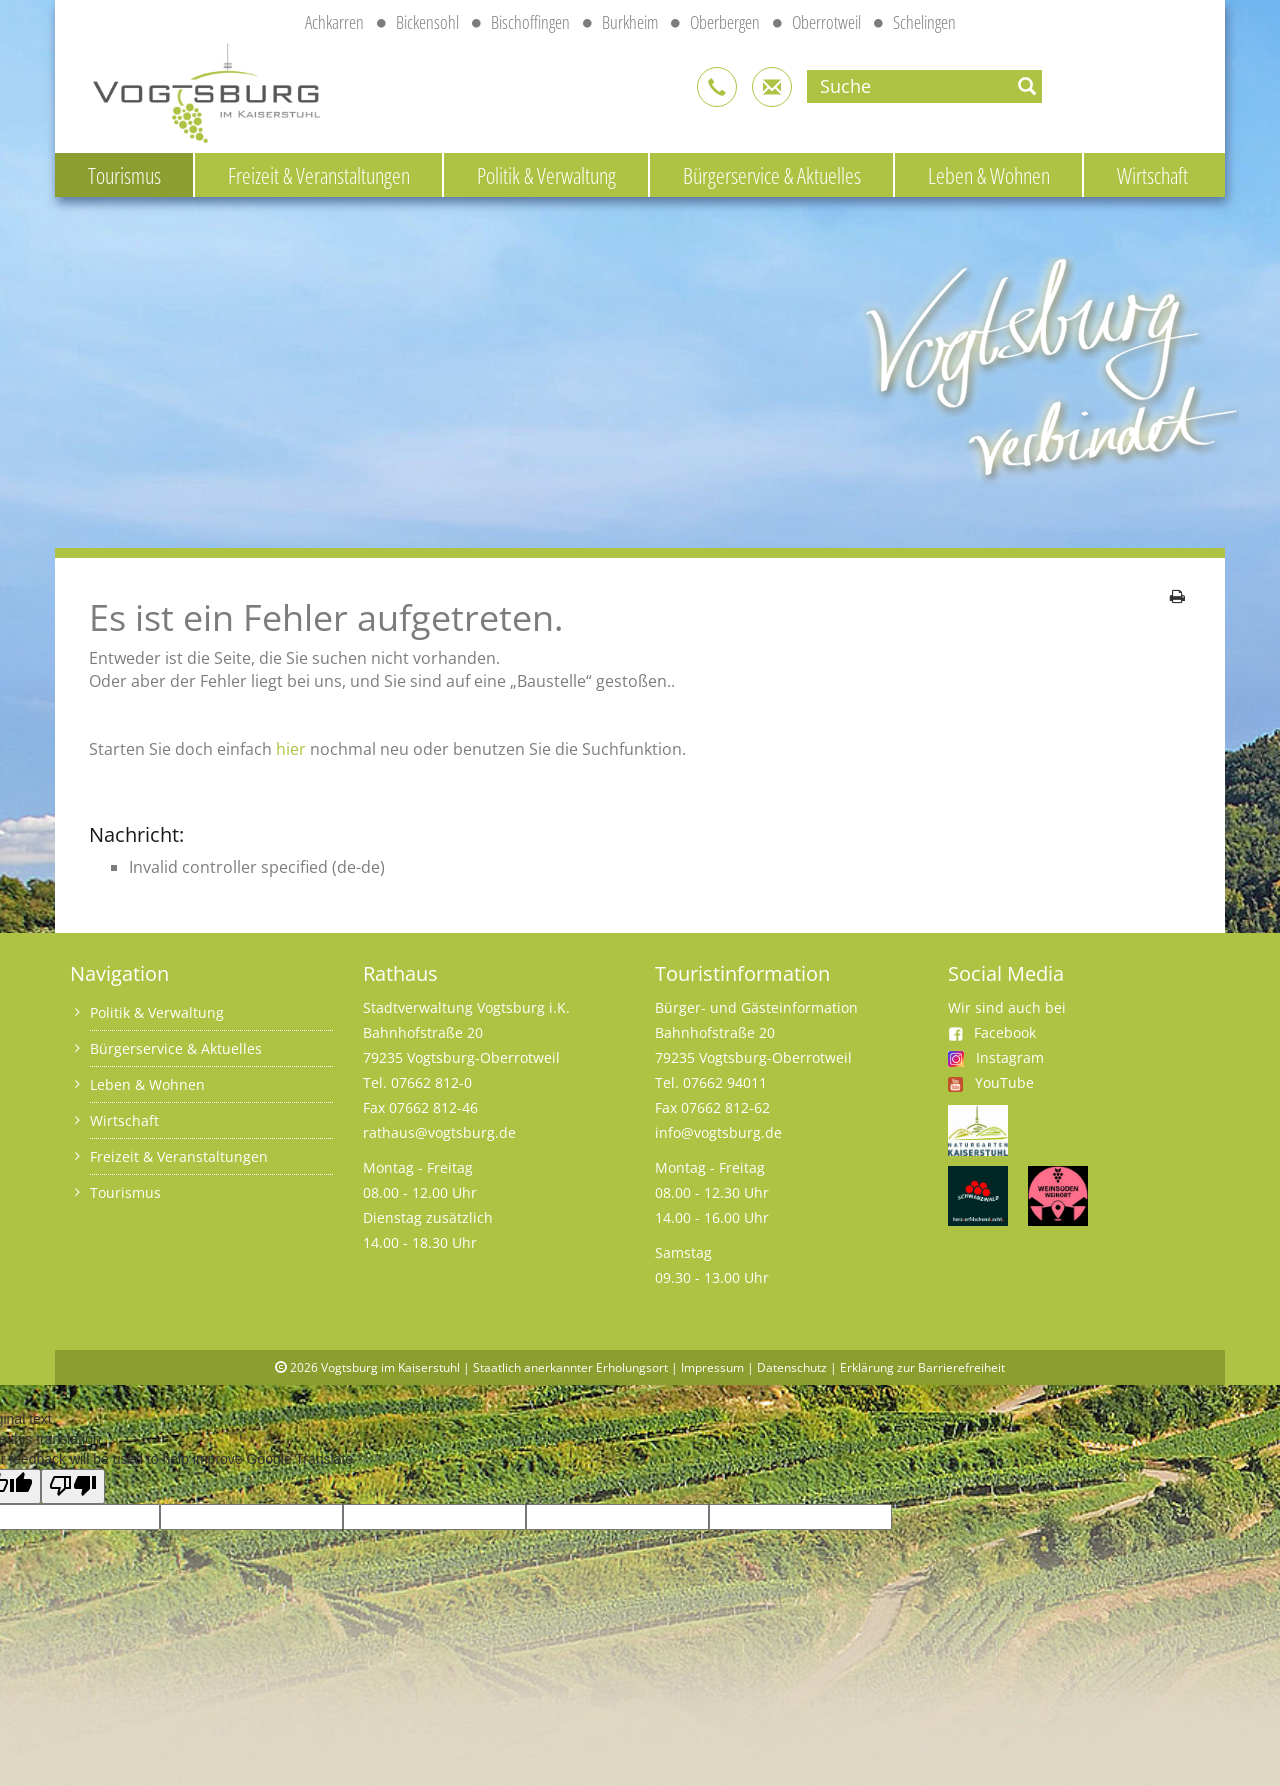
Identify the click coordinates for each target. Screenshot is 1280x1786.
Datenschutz (792, 1367)
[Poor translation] (73, 1486)
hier (291, 749)
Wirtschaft (1152, 175)
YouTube (1004, 1082)
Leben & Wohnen (989, 175)
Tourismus (124, 175)
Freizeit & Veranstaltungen (319, 175)
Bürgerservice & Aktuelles (772, 175)
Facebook (992, 1032)
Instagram (1010, 1057)
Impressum (712, 1367)
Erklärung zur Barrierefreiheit (922, 1367)
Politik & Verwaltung (546, 175)
